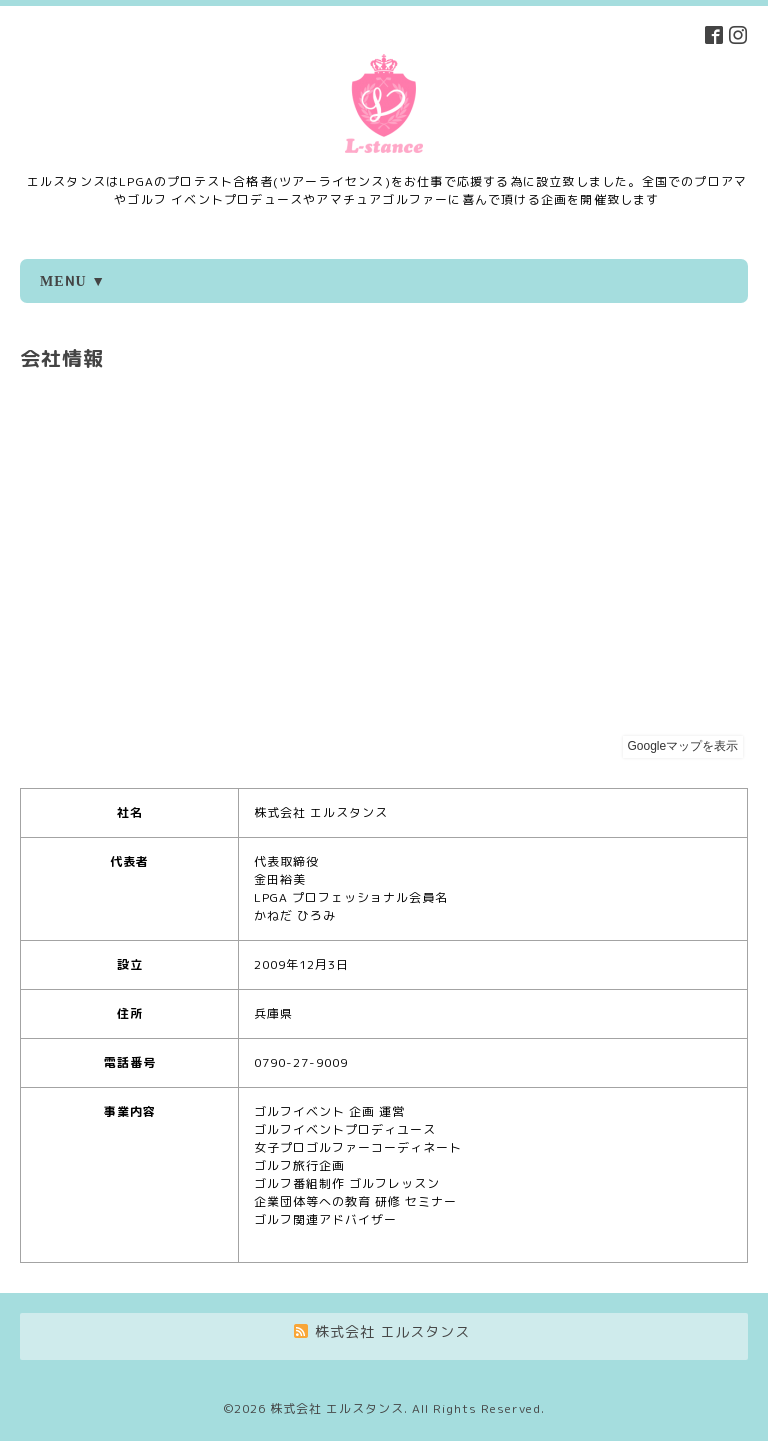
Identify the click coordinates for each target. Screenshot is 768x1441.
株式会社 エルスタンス (337, 1408)
